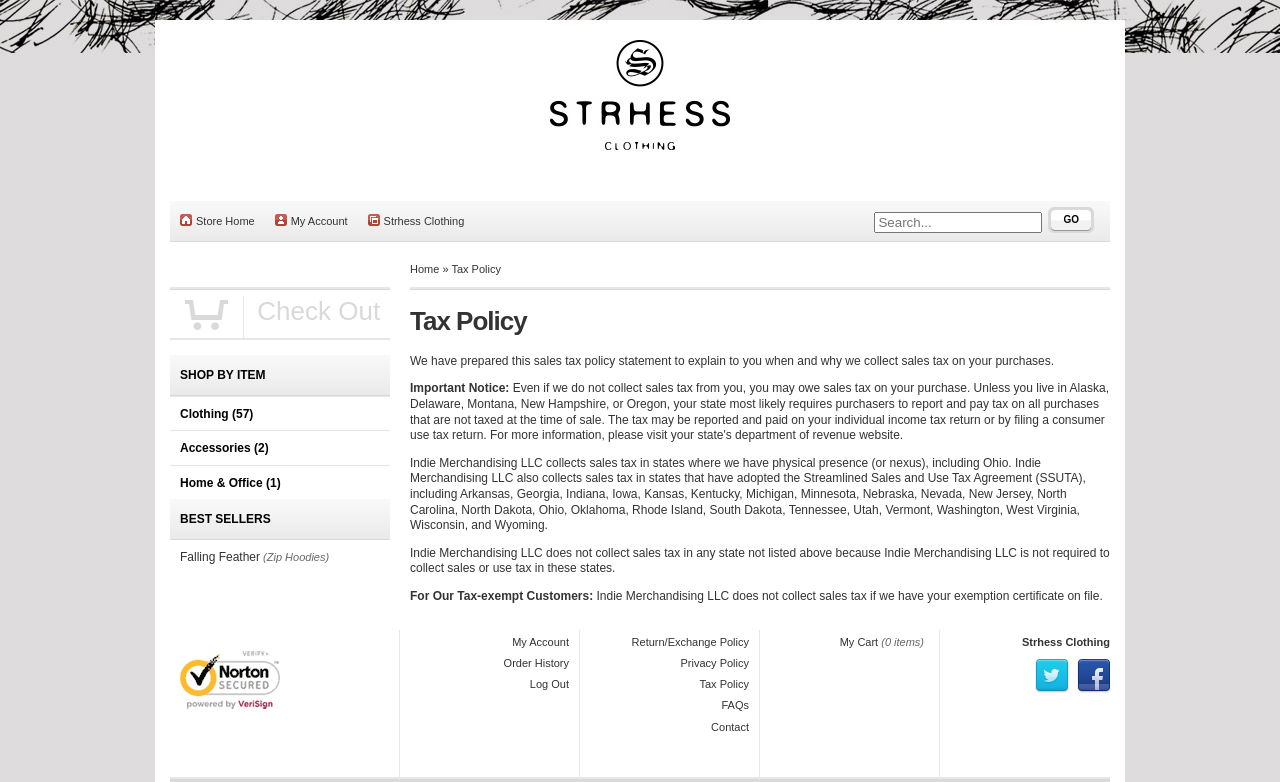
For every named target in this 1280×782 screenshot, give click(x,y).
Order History (536, 663)
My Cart (859, 642)
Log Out (549, 684)
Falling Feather (220, 557)
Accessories (224, 448)
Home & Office (230, 483)
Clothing (216, 414)
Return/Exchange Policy (690, 642)
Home (424, 269)
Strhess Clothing (416, 220)
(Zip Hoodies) (296, 557)
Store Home (217, 220)
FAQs (735, 705)
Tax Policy (476, 269)
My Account (311, 220)
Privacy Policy (715, 663)
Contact (730, 727)
